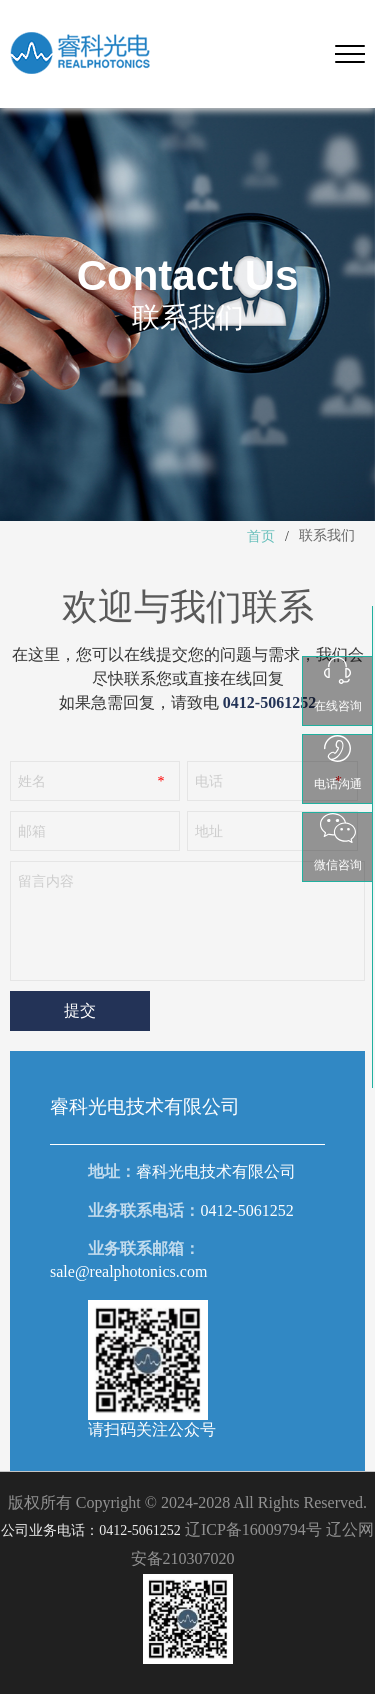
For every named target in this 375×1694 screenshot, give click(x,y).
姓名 (32, 781)
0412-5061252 (246, 1210)
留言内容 (46, 881)
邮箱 (32, 831)
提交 (80, 1010)
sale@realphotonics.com (128, 1271)
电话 (209, 781)
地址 (209, 831)
